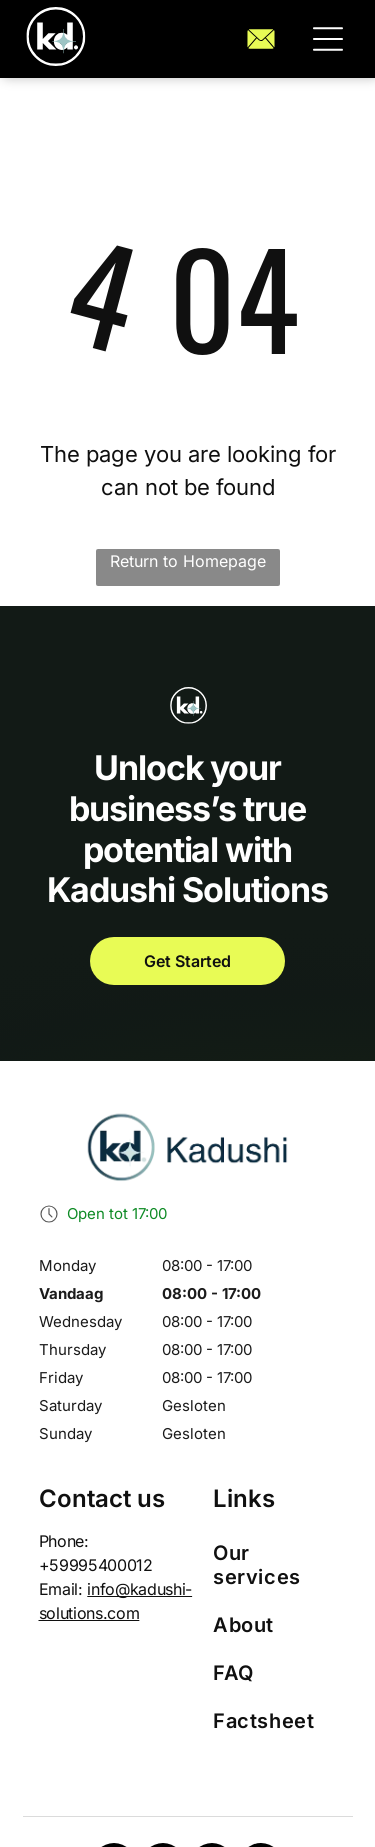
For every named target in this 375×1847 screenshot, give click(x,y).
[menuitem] (274, 1565)
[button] (328, 39)
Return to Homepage (188, 561)
